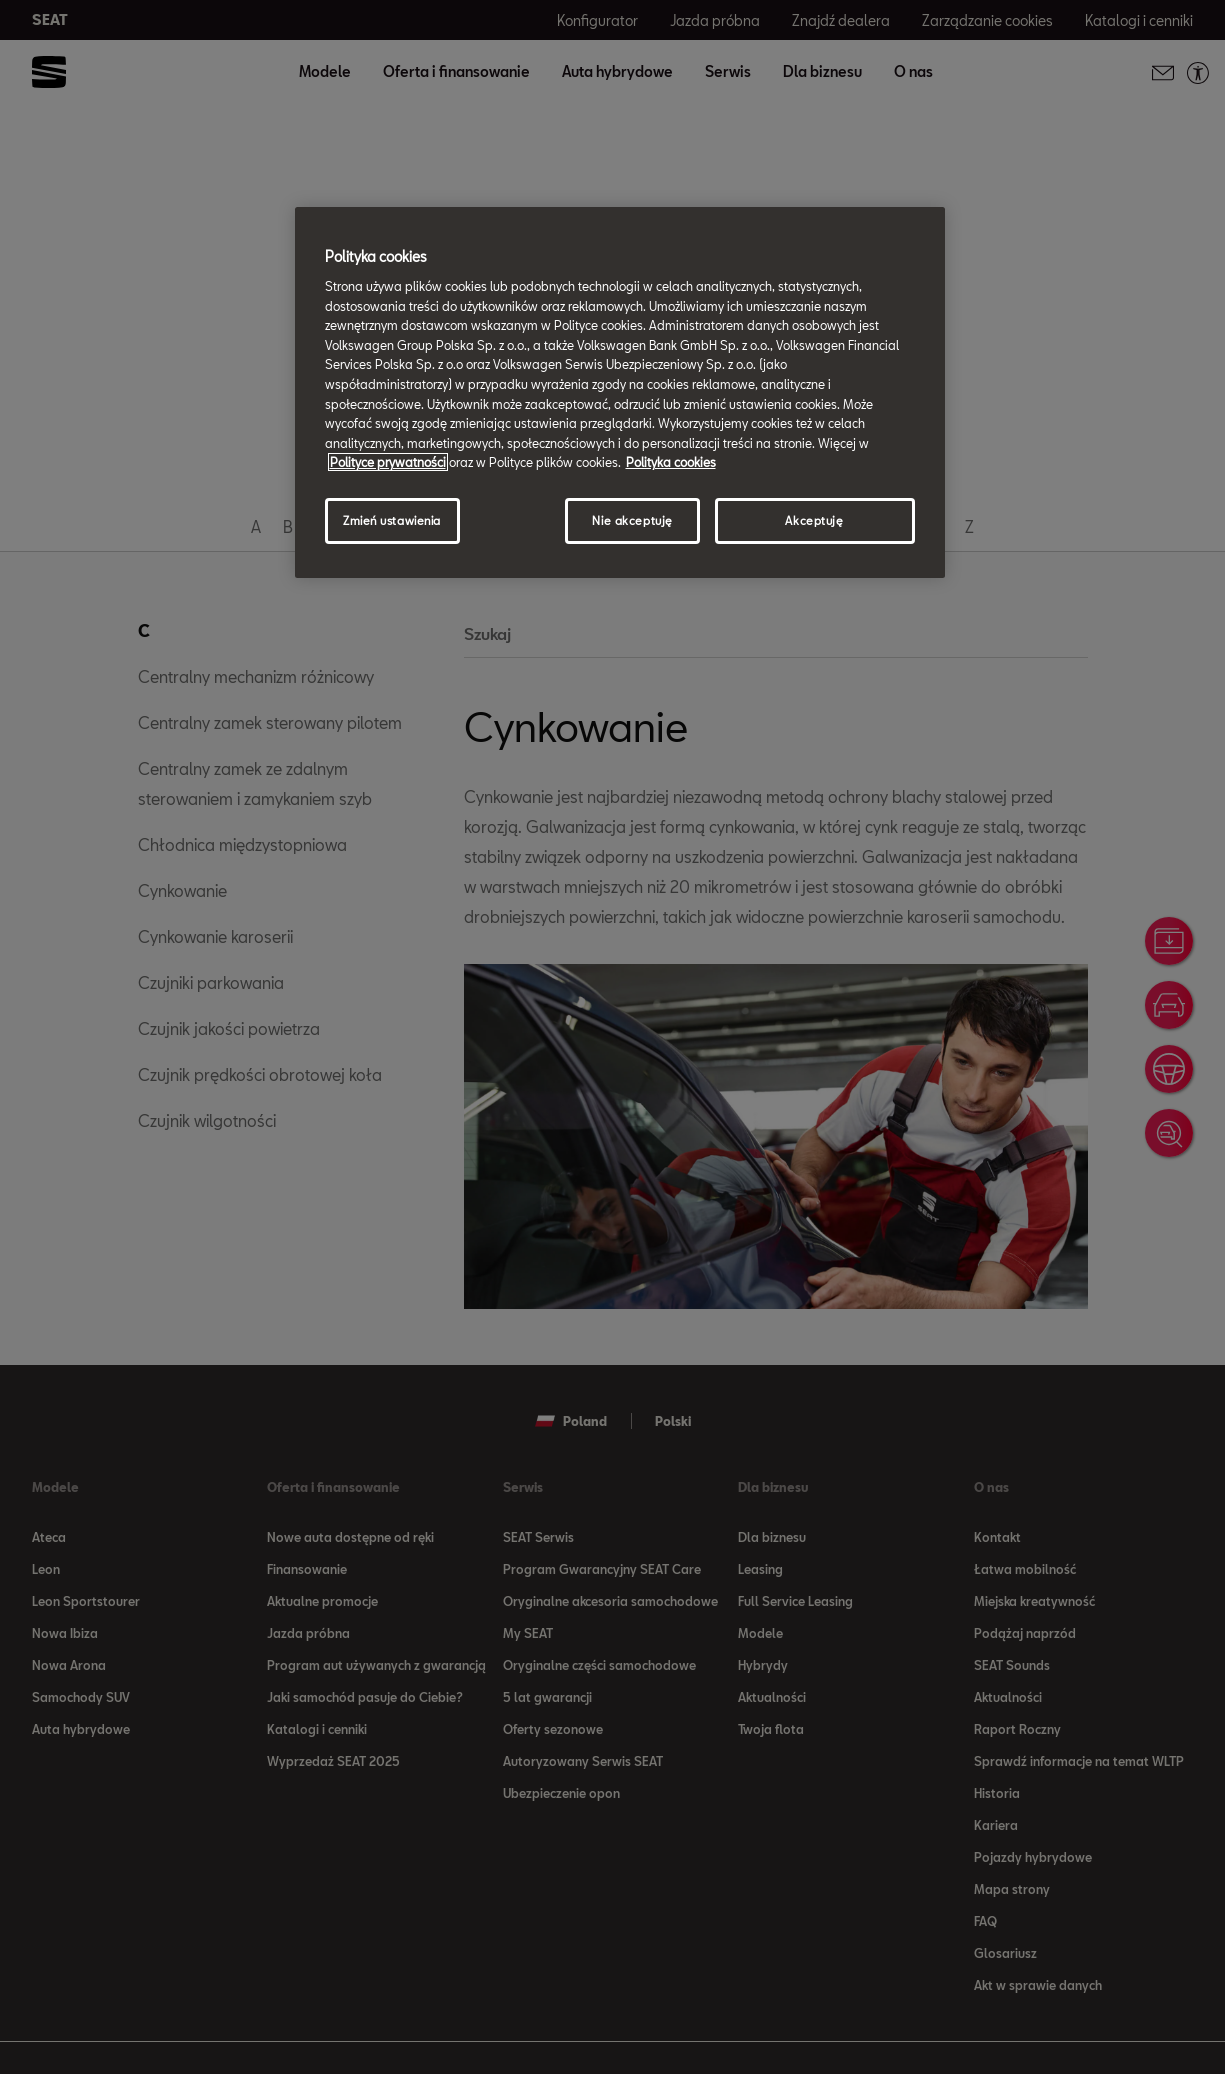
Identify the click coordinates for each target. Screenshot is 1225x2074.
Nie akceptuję (632, 520)
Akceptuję (814, 520)
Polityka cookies (671, 462)
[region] (620, 392)
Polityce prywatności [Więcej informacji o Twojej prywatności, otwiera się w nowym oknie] (388, 462)
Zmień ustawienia (392, 520)
